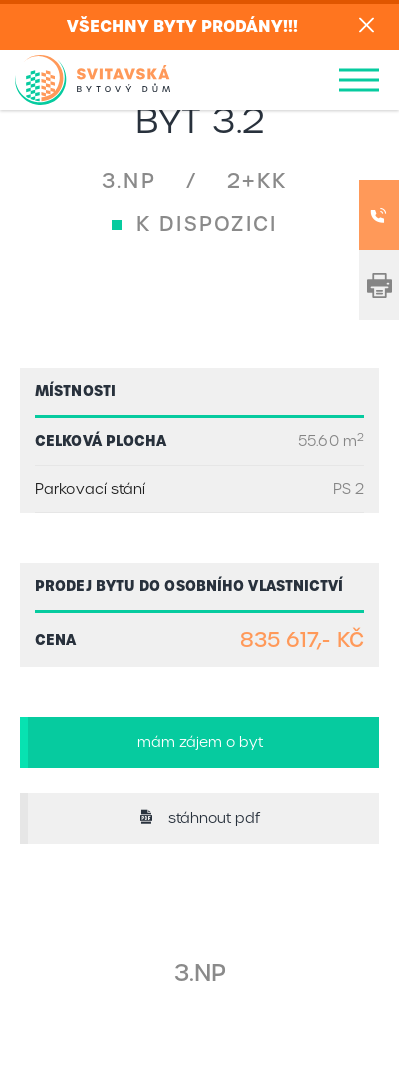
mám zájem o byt (200, 742)
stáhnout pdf (199, 818)
